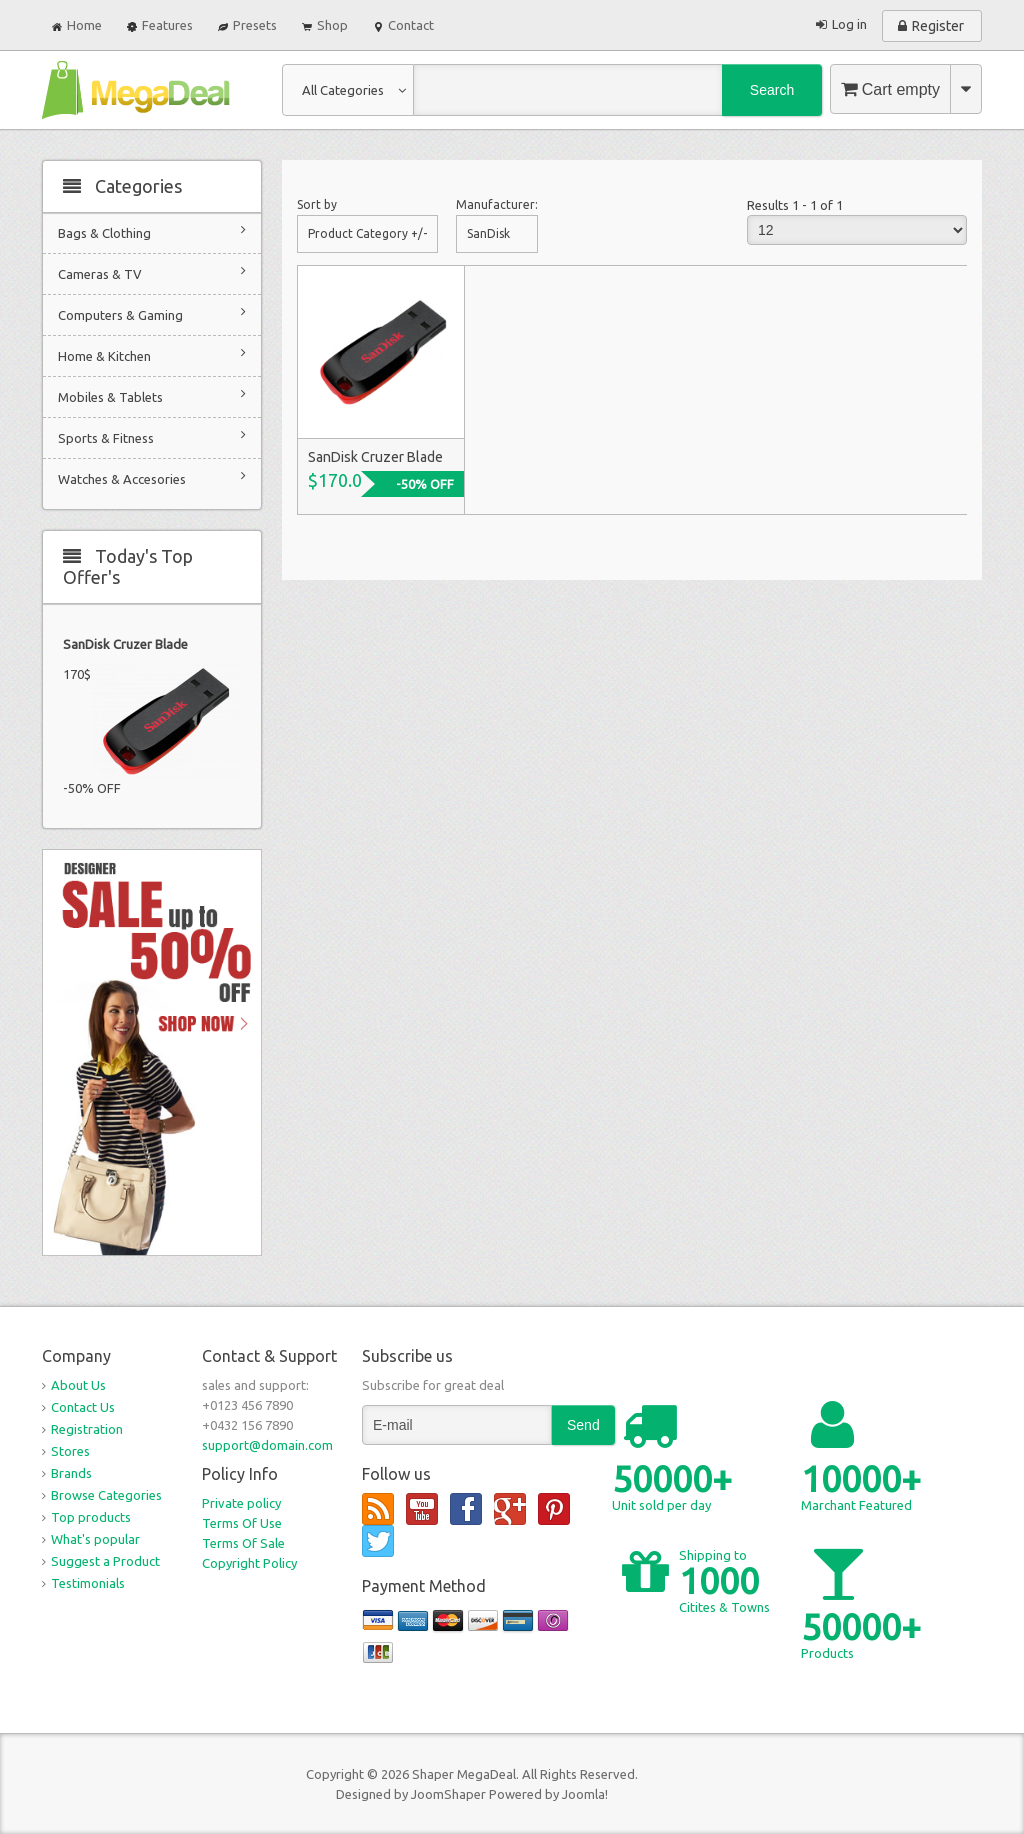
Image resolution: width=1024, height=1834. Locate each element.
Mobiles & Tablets (152, 395)
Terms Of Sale (243, 1543)
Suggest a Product (105, 1561)
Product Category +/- (367, 233)
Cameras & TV (152, 272)
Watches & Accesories (152, 477)
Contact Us (83, 1407)
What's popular (95, 1539)
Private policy (241, 1503)
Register (938, 26)
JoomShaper (448, 1794)
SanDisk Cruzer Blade (125, 644)
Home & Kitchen (152, 354)
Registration (87, 1429)
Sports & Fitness (152, 436)
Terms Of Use (242, 1523)
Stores (70, 1451)
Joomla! (585, 1794)
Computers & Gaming (152, 313)
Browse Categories (106, 1495)
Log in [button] (849, 24)
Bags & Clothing (152, 231)
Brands (71, 1473)
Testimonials (88, 1583)
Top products (91, 1517)
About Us (78, 1385)
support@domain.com (267, 1445)
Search (772, 90)
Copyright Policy (249, 1563)
